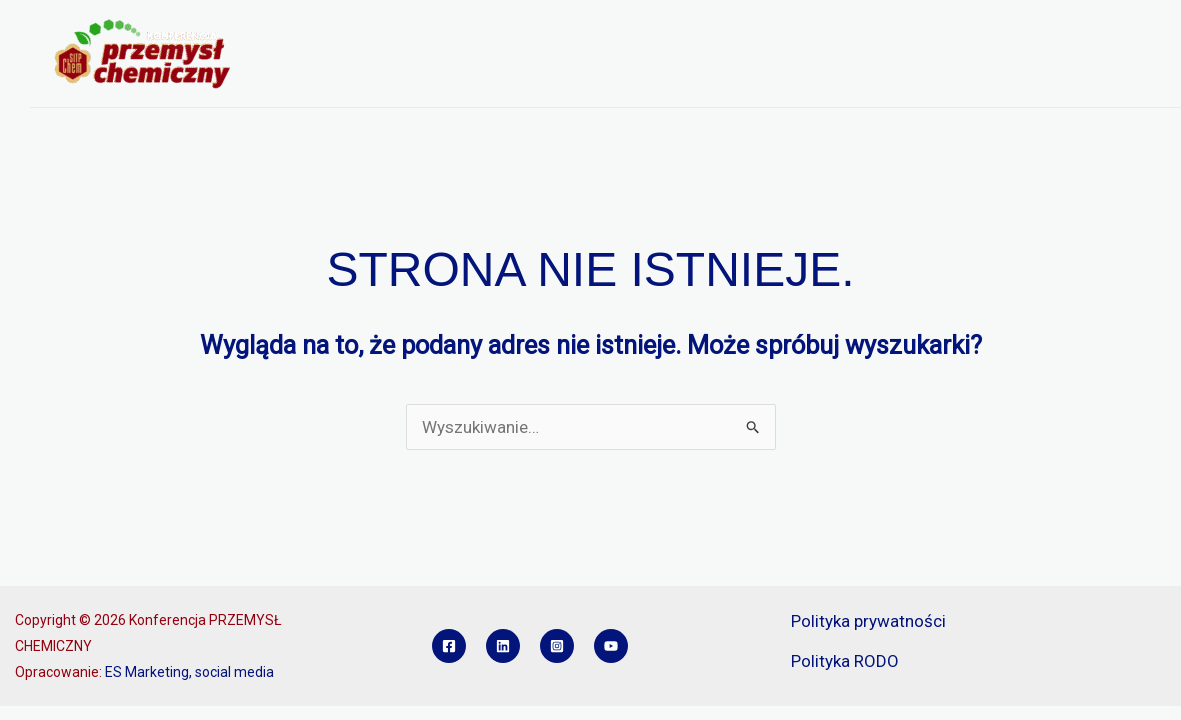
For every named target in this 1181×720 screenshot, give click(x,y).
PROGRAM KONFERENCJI (530, 29)
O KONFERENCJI (353, 29)
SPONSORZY (988, 29)
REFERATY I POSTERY (844, 29)
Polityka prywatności (868, 621)
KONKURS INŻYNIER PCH (372, 80)
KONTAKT (517, 80)
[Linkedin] (503, 646)
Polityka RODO (845, 661)
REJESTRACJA (693, 29)
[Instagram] (557, 646)
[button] (407, 29)
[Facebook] (449, 646)
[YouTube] (611, 646)
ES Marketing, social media (189, 672)
